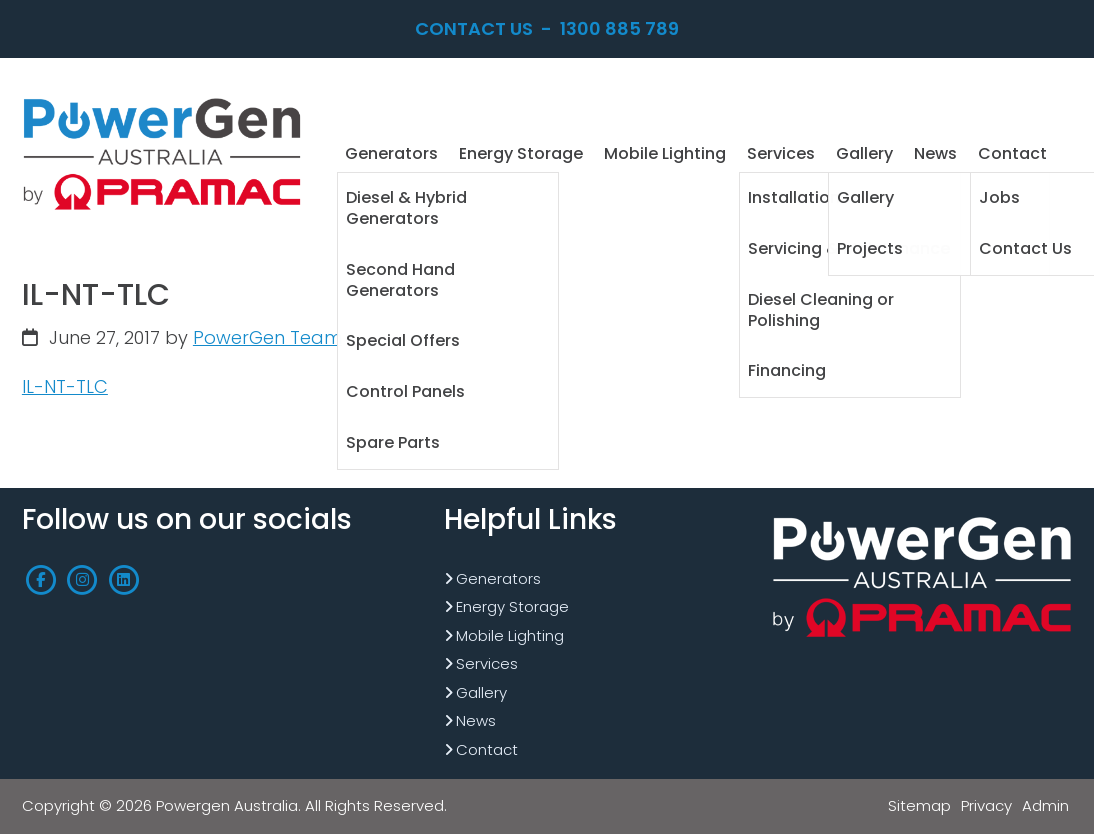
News (476, 720)
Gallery (481, 692)
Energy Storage (512, 606)
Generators (498, 578)
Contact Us (474, 28)
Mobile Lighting (510, 635)
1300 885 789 (619, 28)
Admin (1045, 805)
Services (487, 663)
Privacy (986, 805)
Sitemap (919, 805)
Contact (487, 749)
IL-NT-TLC (65, 386)
